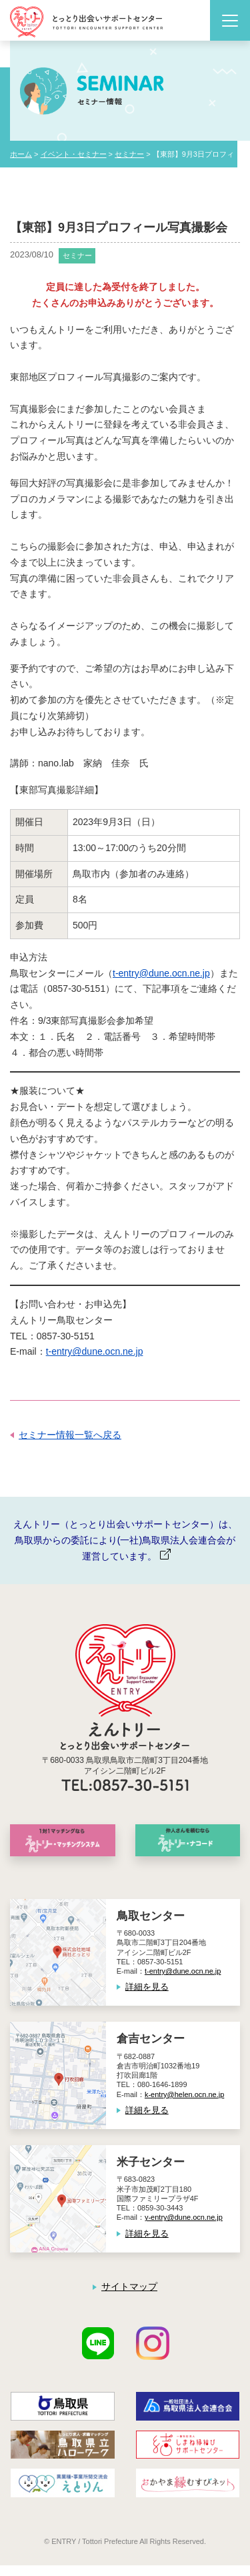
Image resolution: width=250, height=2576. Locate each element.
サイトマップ (129, 2286)
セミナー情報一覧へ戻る (70, 1434)
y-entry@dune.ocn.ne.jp (184, 2217)
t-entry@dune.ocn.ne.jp (161, 973)
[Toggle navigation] (230, 20)
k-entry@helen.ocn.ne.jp (184, 2094)
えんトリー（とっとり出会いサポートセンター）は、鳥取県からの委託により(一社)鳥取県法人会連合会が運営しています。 (125, 1540)
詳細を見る (147, 1987)
